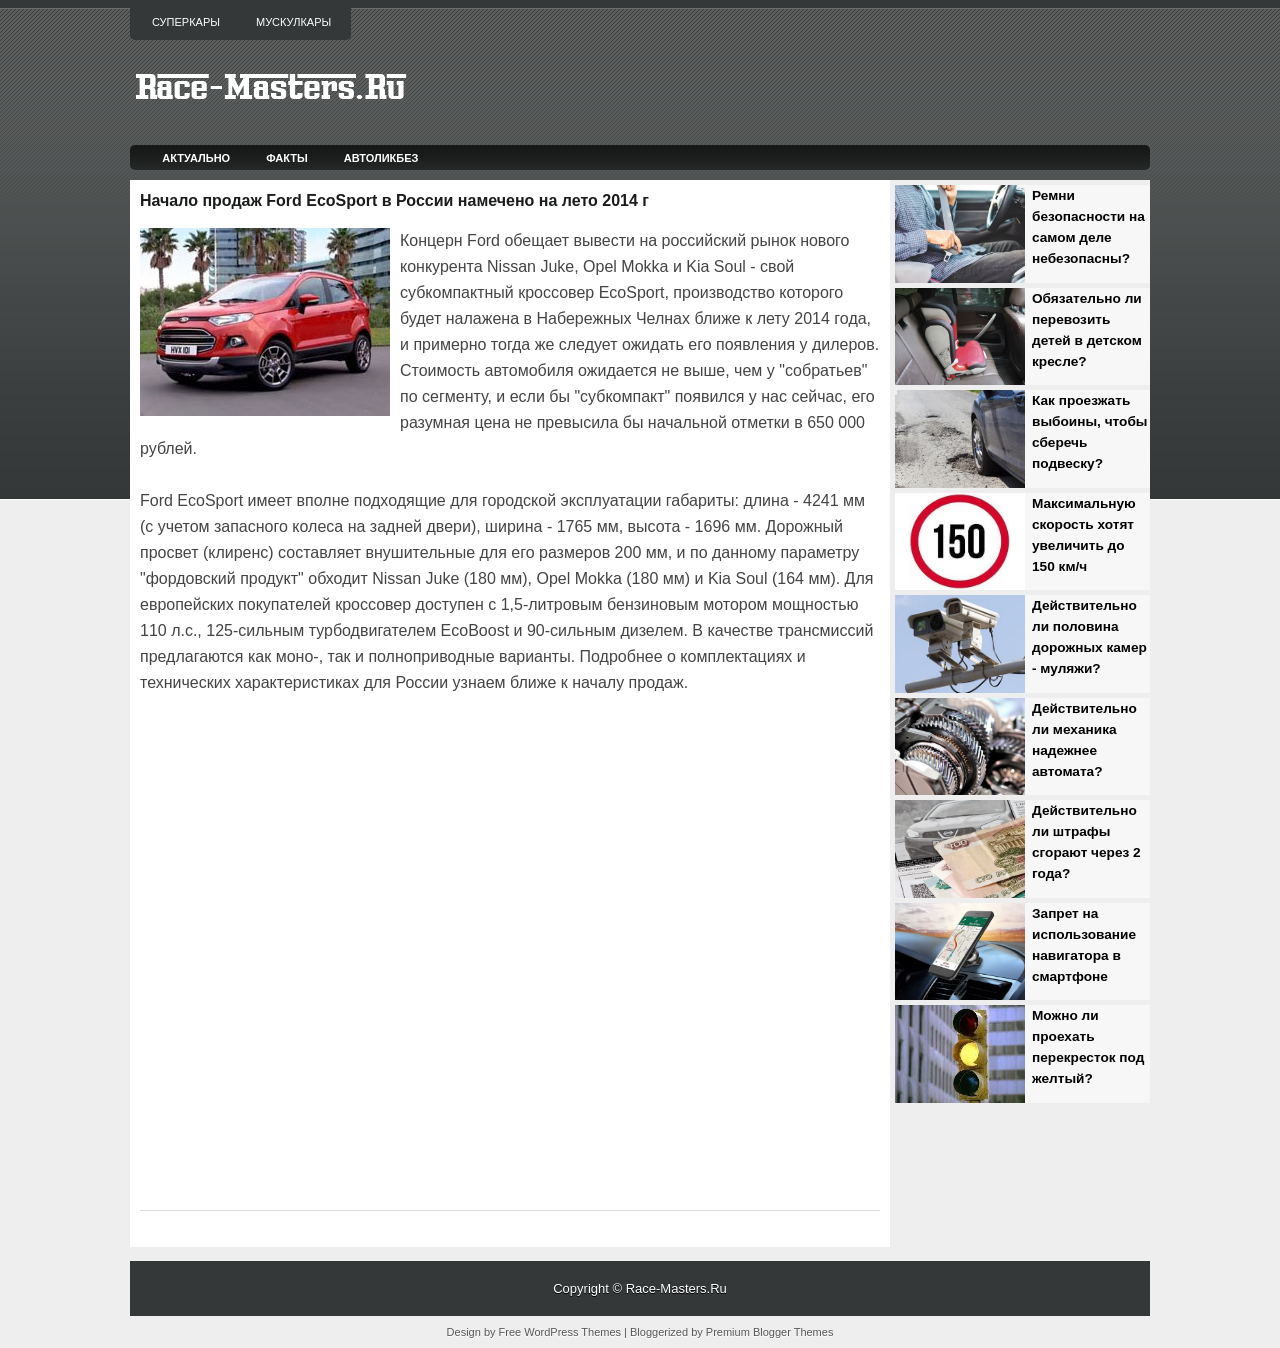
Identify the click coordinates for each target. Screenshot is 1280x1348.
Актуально (196, 158)
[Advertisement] (374, 752)
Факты (287, 158)
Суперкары (186, 22)
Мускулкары (293, 22)
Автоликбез (381, 158)
